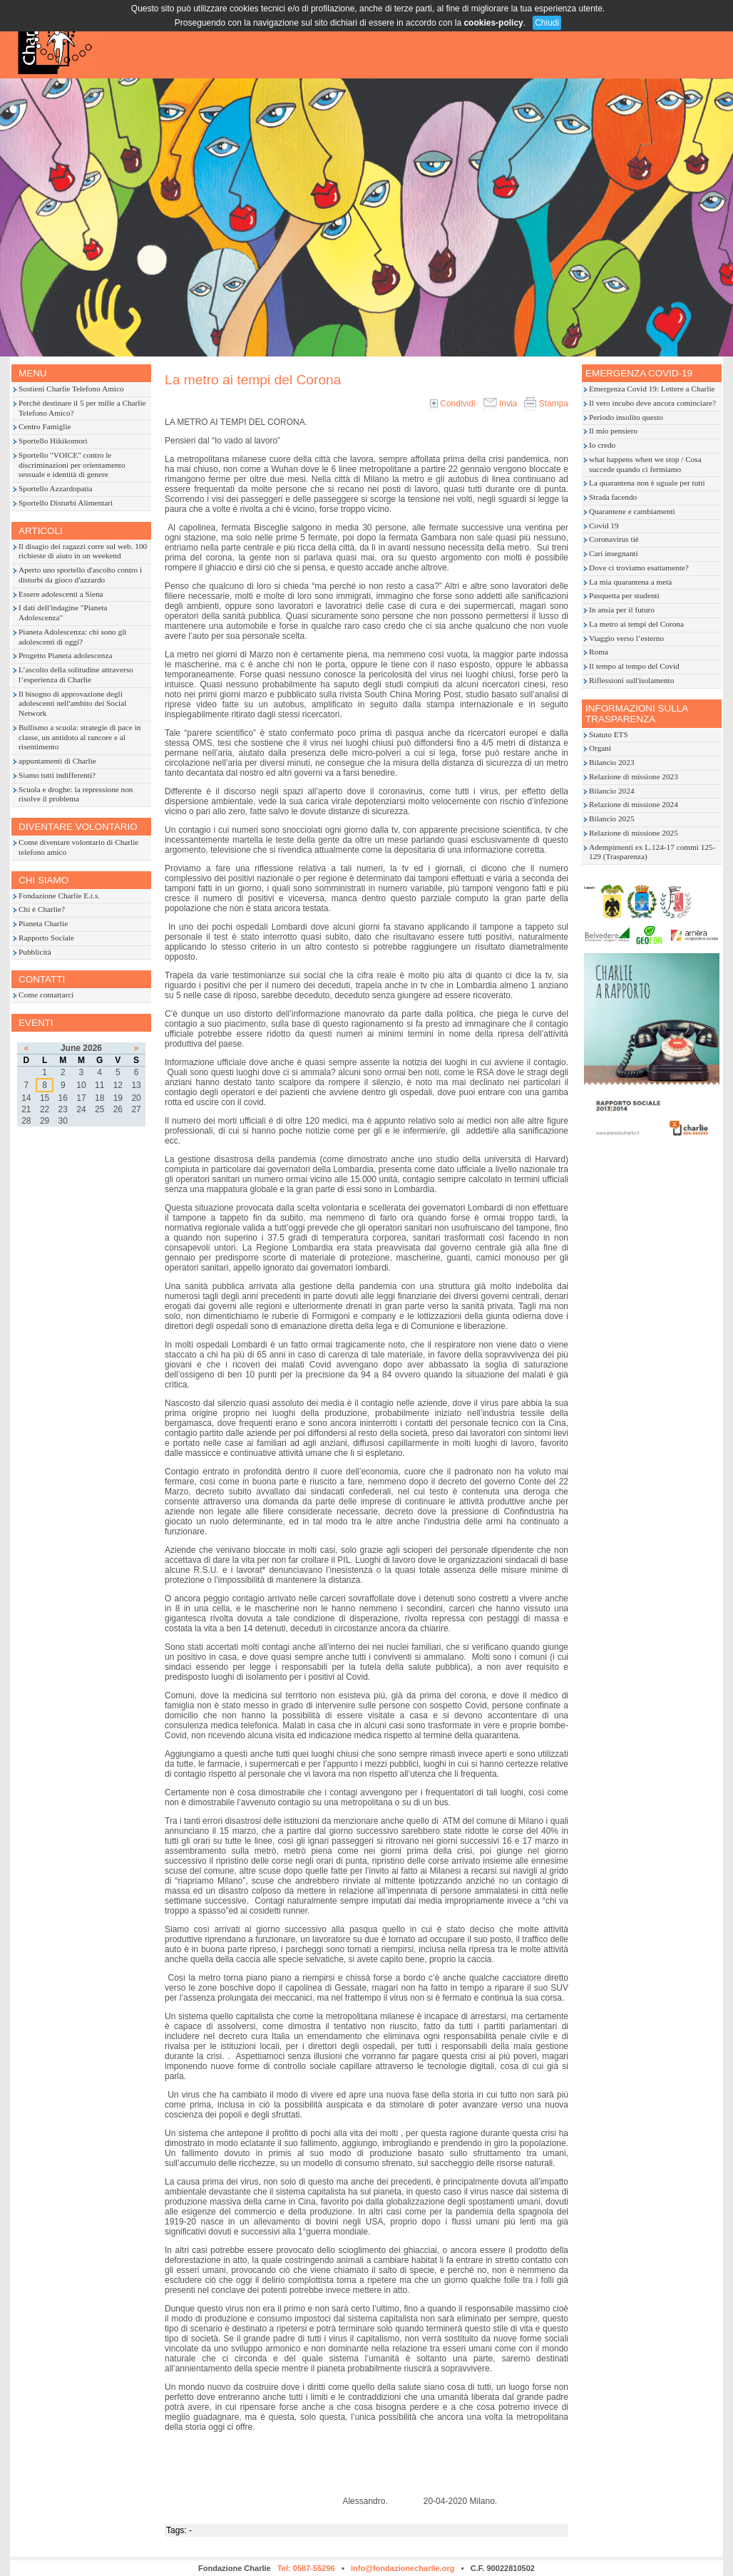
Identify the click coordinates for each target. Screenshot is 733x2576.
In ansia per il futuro (622, 609)
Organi (600, 748)
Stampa (546, 404)
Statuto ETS (608, 734)
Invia (500, 404)
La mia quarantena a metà (630, 582)
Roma (598, 651)
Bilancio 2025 (612, 818)
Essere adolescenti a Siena (61, 594)
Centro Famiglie (45, 426)
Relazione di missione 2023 (633, 776)
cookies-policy (493, 23)
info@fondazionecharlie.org (403, 2568)
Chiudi (547, 23)
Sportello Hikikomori (53, 440)
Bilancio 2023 (612, 762)
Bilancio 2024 (612, 790)
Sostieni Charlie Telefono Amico (71, 388)
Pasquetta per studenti (624, 595)
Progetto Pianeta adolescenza (65, 655)
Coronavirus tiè (614, 539)
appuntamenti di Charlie (57, 760)
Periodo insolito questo (626, 417)
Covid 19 (604, 525)
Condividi (453, 404)
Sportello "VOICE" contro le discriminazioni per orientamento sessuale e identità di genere (72, 465)
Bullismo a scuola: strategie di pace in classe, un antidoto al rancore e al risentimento (79, 737)
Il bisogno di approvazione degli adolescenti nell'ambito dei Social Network (72, 703)
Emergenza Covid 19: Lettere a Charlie (652, 388)
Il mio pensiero (613, 430)
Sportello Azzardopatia (56, 488)
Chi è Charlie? (42, 909)
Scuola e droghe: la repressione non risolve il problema (76, 794)
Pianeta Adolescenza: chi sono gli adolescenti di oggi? (72, 636)
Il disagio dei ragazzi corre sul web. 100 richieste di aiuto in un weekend (83, 551)
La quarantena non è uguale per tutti (647, 482)
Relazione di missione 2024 (633, 804)
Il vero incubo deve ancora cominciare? (652, 403)
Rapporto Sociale (46, 937)
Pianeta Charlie (43, 923)
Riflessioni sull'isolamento (631, 680)
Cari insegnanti (613, 553)
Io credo (602, 445)
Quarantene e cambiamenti (632, 511)
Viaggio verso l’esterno (626, 638)
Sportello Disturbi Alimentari (66, 502)
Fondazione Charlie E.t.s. (59, 895)
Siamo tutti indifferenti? (57, 775)
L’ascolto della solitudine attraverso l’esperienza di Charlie (76, 674)
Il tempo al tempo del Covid (634, 666)
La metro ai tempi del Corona (636, 624)
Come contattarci (46, 994)
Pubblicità (35, 952)
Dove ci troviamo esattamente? (639, 567)
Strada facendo (613, 497)
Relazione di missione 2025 (633, 832)
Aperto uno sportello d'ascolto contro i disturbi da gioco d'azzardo (80, 574)
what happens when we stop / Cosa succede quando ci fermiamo (645, 464)
